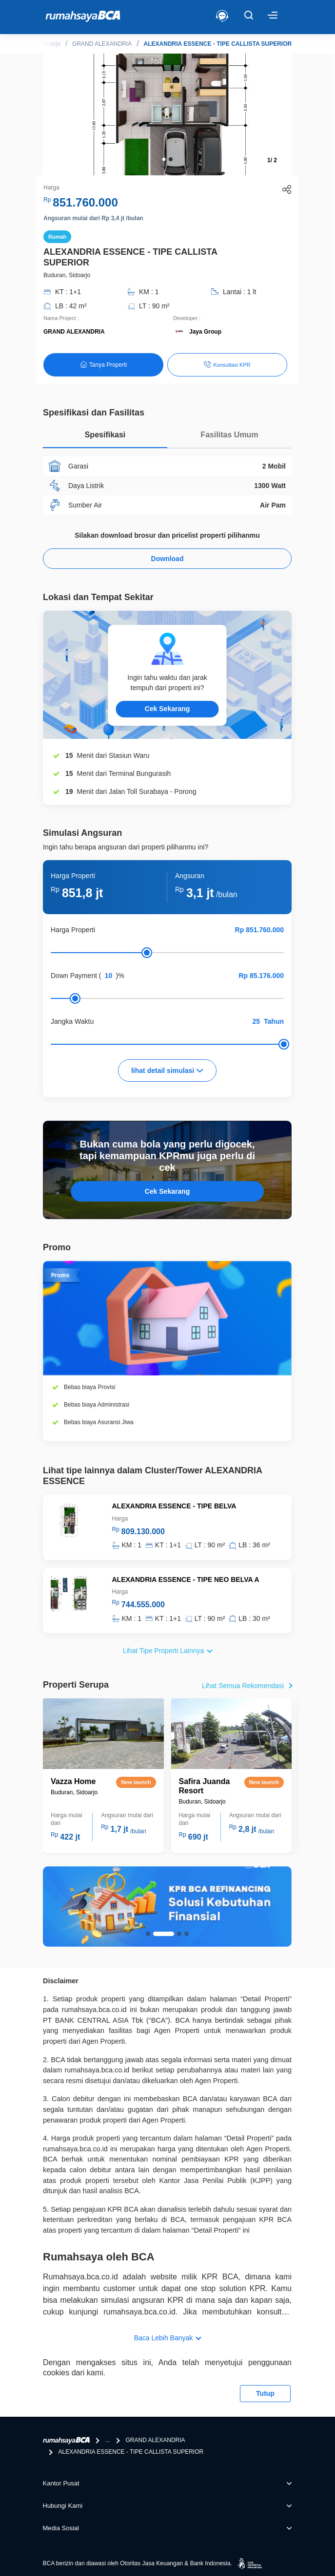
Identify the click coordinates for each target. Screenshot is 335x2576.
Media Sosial (61, 2528)
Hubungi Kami (63, 2505)
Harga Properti (73, 930)
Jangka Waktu (72, 1021)
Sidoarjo (49, 43)
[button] (164, 159)
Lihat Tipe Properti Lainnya (163, 1651)
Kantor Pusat (61, 2483)
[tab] (105, 437)
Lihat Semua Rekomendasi (243, 1686)
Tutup (265, 2393)
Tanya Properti (103, 364)
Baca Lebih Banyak (163, 2338)
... (107, 2440)
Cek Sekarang (167, 709)
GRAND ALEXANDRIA (102, 43)
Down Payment (74, 975)
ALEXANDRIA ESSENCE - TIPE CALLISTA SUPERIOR (218, 43)
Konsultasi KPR (227, 364)
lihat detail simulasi (167, 1070)
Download (167, 559)
